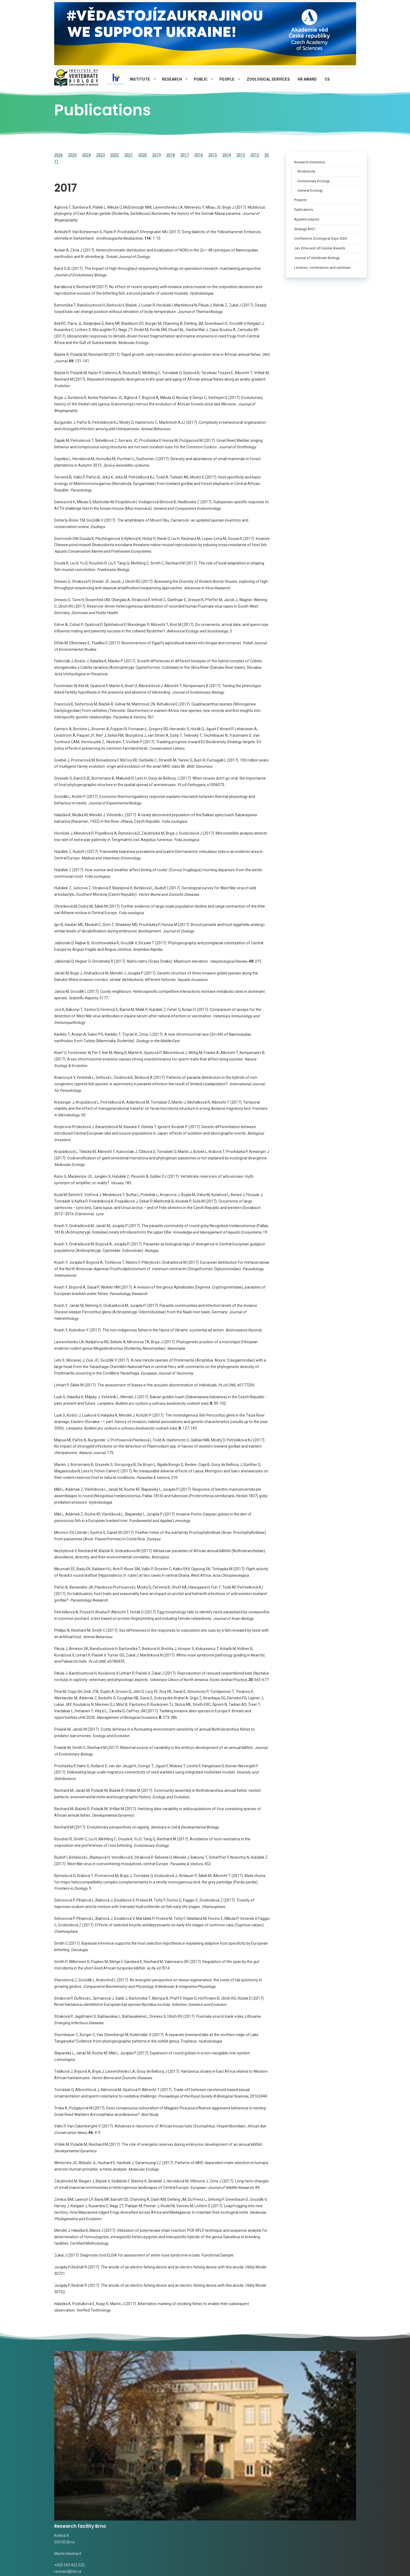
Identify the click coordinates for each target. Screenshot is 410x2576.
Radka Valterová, (68, 2462)
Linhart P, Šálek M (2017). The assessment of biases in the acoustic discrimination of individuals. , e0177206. (154, 1385)
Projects (300, 200)
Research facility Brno (84, 2394)
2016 (198, 155)
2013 (240, 155)
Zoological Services (268, 79)
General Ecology (310, 190)
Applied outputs (306, 219)
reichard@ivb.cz (67, 2439)
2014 (226, 155)
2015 (212, 155)
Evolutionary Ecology (314, 181)
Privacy (142, 2563)
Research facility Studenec (155, 2398)
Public (205, 79)
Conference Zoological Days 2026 (320, 238)
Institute (145, 79)
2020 (142, 155)
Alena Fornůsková (147, 2470)
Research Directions (309, 162)
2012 (254, 155)
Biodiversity (306, 171)
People (231, 79)
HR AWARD (307, 79)
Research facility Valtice (244, 2394)
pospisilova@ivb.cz (305, 2439)
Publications (303, 210)
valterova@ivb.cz (98, 2462)
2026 (58, 155)
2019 (156, 155)
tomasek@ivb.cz (146, 2448)
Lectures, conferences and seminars (322, 268)
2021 (128, 155)
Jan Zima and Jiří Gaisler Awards (319, 248)
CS (327, 79)
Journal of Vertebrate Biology (317, 258)
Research (177, 79)
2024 (86, 155)
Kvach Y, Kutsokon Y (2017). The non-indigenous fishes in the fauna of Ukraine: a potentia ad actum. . (158, 1330)
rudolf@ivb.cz (222, 2439)
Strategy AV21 (305, 229)
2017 (184, 155)
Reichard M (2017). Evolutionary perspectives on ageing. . (137, 1827)
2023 (100, 155)
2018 (170, 155)
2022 (114, 155)
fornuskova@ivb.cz (181, 2470)
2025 (72, 155)
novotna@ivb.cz (68, 2480)
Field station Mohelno (318, 2394)
